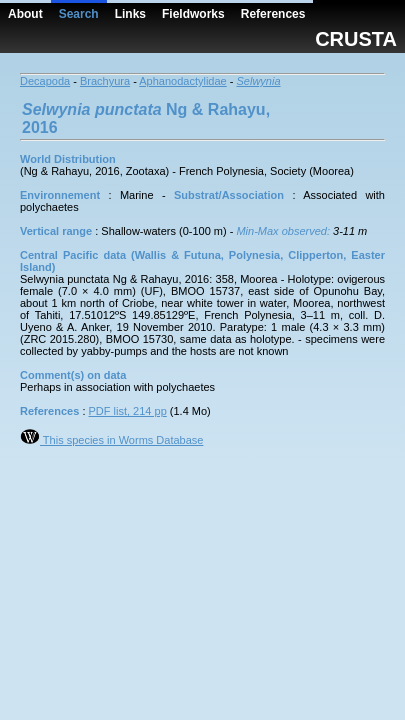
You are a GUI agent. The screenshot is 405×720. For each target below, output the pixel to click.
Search (79, 14)
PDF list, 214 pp (128, 411)
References (273, 14)
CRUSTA (356, 39)
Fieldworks (193, 14)
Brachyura (105, 81)
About (25, 14)
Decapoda (45, 81)
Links (130, 14)
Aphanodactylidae (182, 81)
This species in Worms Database (111, 440)
